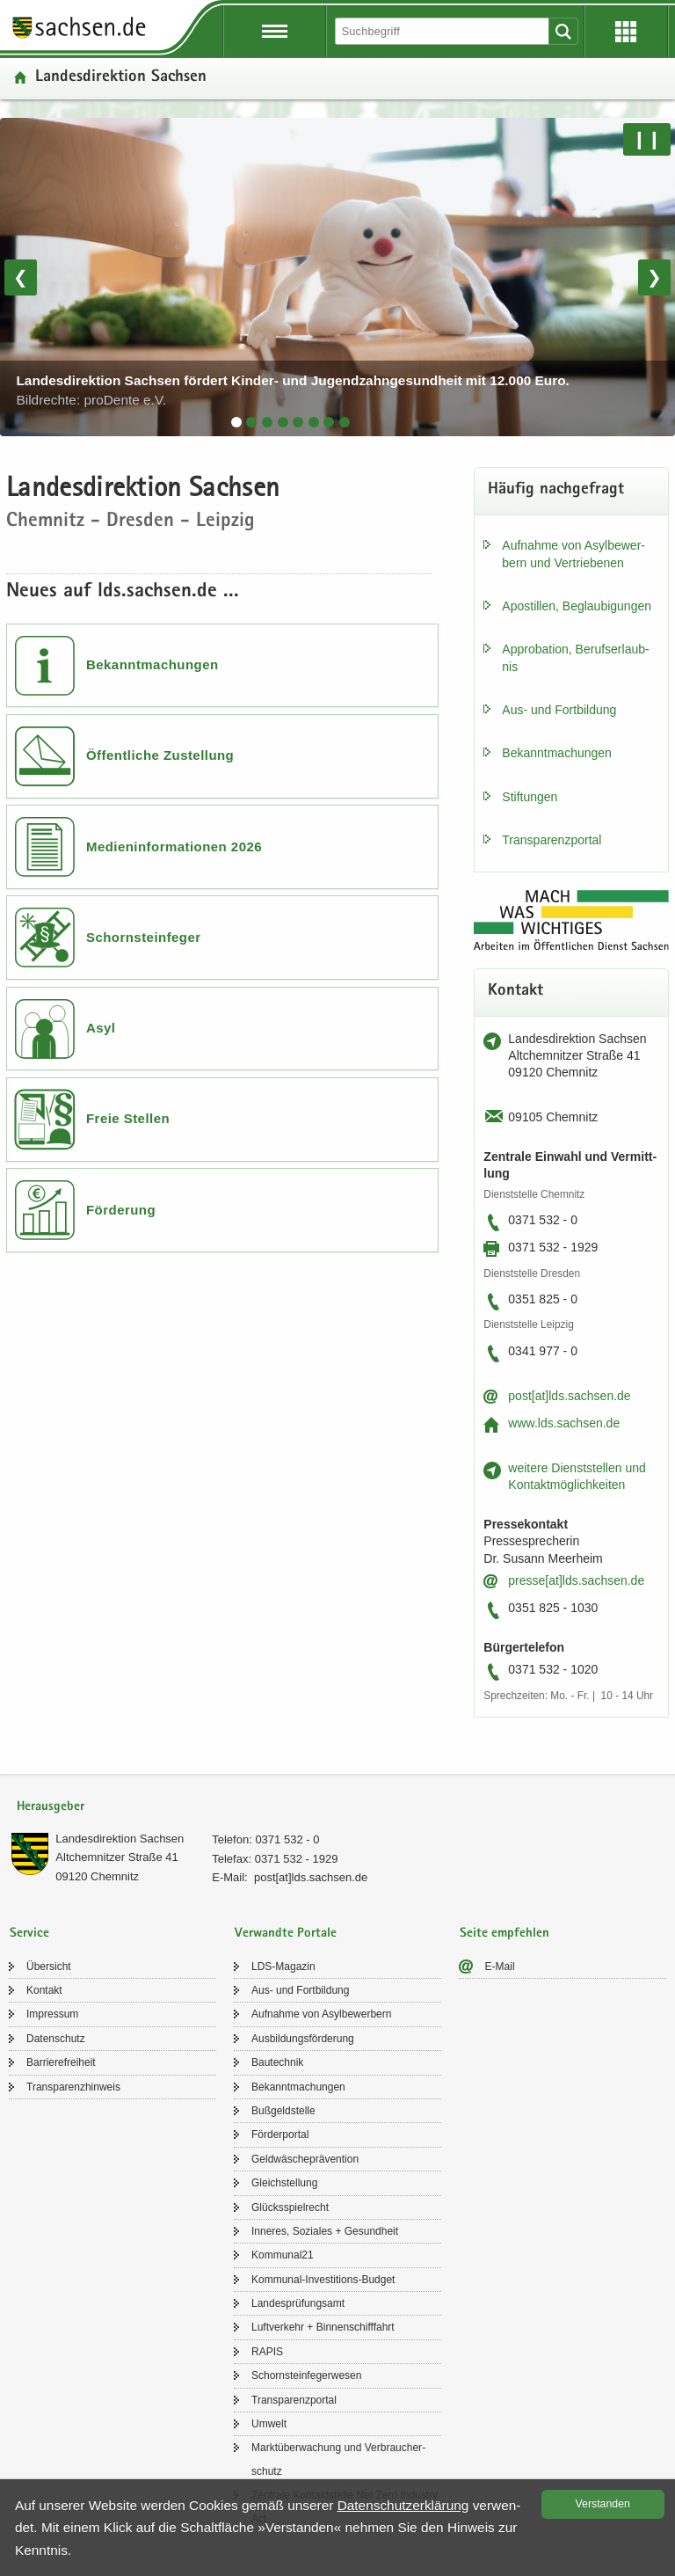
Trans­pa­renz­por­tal (551, 840)
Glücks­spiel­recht (290, 2207)
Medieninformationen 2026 (174, 846)
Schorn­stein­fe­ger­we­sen (306, 2375)
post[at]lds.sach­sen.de (569, 1396)
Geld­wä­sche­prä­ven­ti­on (305, 2159)
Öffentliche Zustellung (160, 755)
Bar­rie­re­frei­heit (61, 2062)
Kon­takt (44, 1990)
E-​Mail (500, 1966)
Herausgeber (50, 1806)
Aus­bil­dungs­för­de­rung (302, 2038)
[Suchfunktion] (443, 31)
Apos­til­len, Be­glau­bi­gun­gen (576, 606)
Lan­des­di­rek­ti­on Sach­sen (119, 1838)
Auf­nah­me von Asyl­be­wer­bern (321, 2014)
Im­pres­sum (52, 2014)
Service (29, 1933)
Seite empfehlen (504, 1933)
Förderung (121, 1209)
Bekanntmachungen (152, 664)
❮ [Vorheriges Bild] (20, 277)
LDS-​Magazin (283, 1966)
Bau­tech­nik (277, 2062)
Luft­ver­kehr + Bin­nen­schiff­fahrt (323, 2327)
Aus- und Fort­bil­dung (559, 710)
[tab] (236, 422)
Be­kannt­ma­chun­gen (557, 753)
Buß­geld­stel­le (283, 2111)
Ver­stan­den (603, 2504)
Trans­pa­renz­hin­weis (73, 2087)
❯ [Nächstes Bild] (654, 277)
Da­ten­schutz (55, 2038)
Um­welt (269, 2424)
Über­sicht (48, 1966)
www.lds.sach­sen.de (564, 1423)
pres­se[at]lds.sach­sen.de (576, 1580)
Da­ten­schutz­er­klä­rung (403, 2505)
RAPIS (267, 2352)
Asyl (101, 1027)
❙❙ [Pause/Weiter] (647, 139)
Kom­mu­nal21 (282, 2255)
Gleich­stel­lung (284, 2183)
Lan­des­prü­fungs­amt (298, 2303)
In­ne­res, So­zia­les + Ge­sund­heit (324, 2231)
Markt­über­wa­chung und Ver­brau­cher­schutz (338, 2459)
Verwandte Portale (286, 1933)
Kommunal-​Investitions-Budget (323, 2279)
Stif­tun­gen (529, 797)
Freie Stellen (128, 1118)
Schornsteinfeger (143, 937)
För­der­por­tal (279, 2134)
